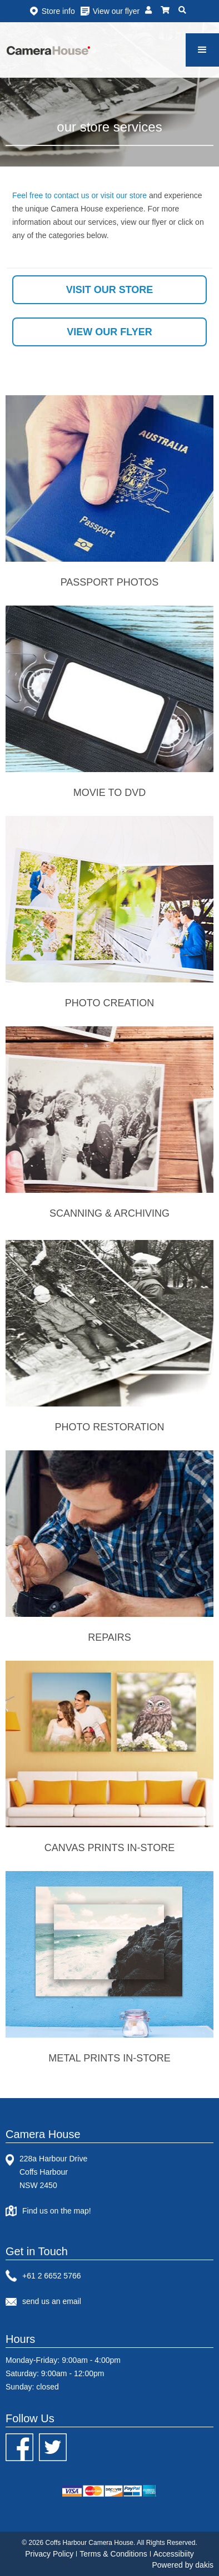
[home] (48, 50)
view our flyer (109, 331)
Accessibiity (173, 2553)
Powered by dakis (182, 2564)
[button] (202, 50)
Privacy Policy (49, 2553)
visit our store (109, 289)
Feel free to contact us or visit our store (79, 195)
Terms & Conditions (113, 2553)
